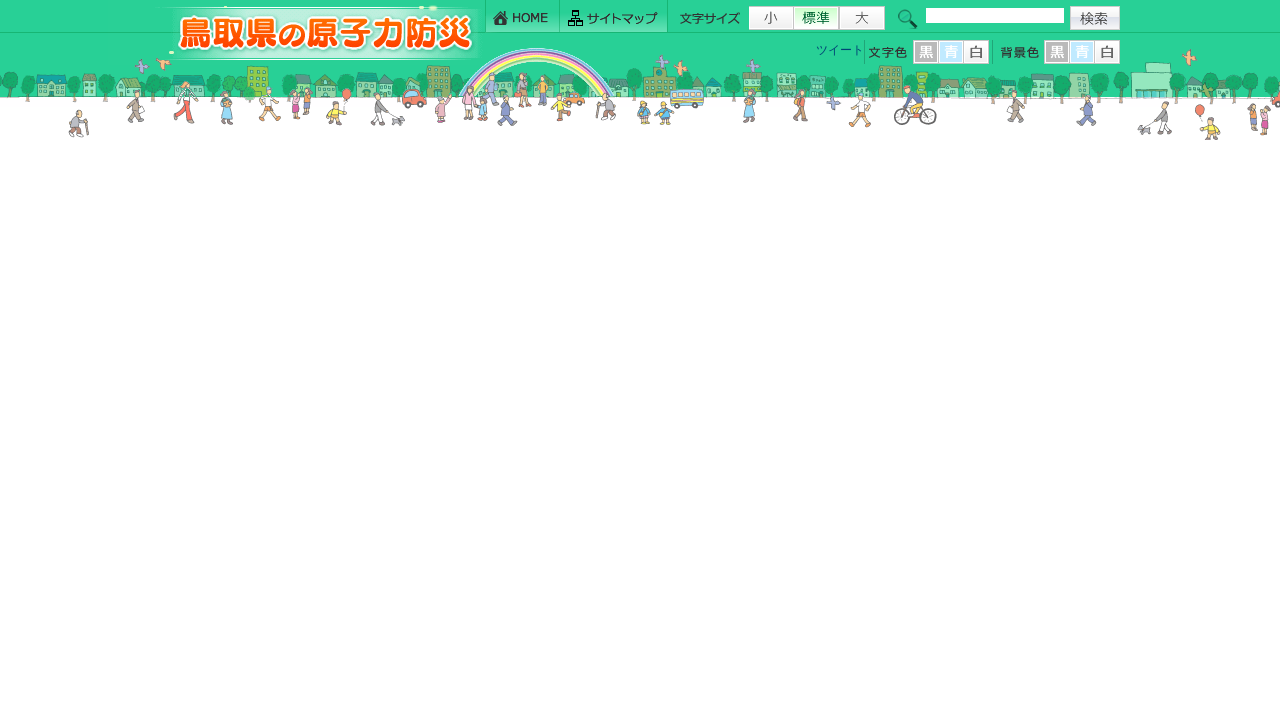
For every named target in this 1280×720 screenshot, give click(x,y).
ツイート (840, 50)
